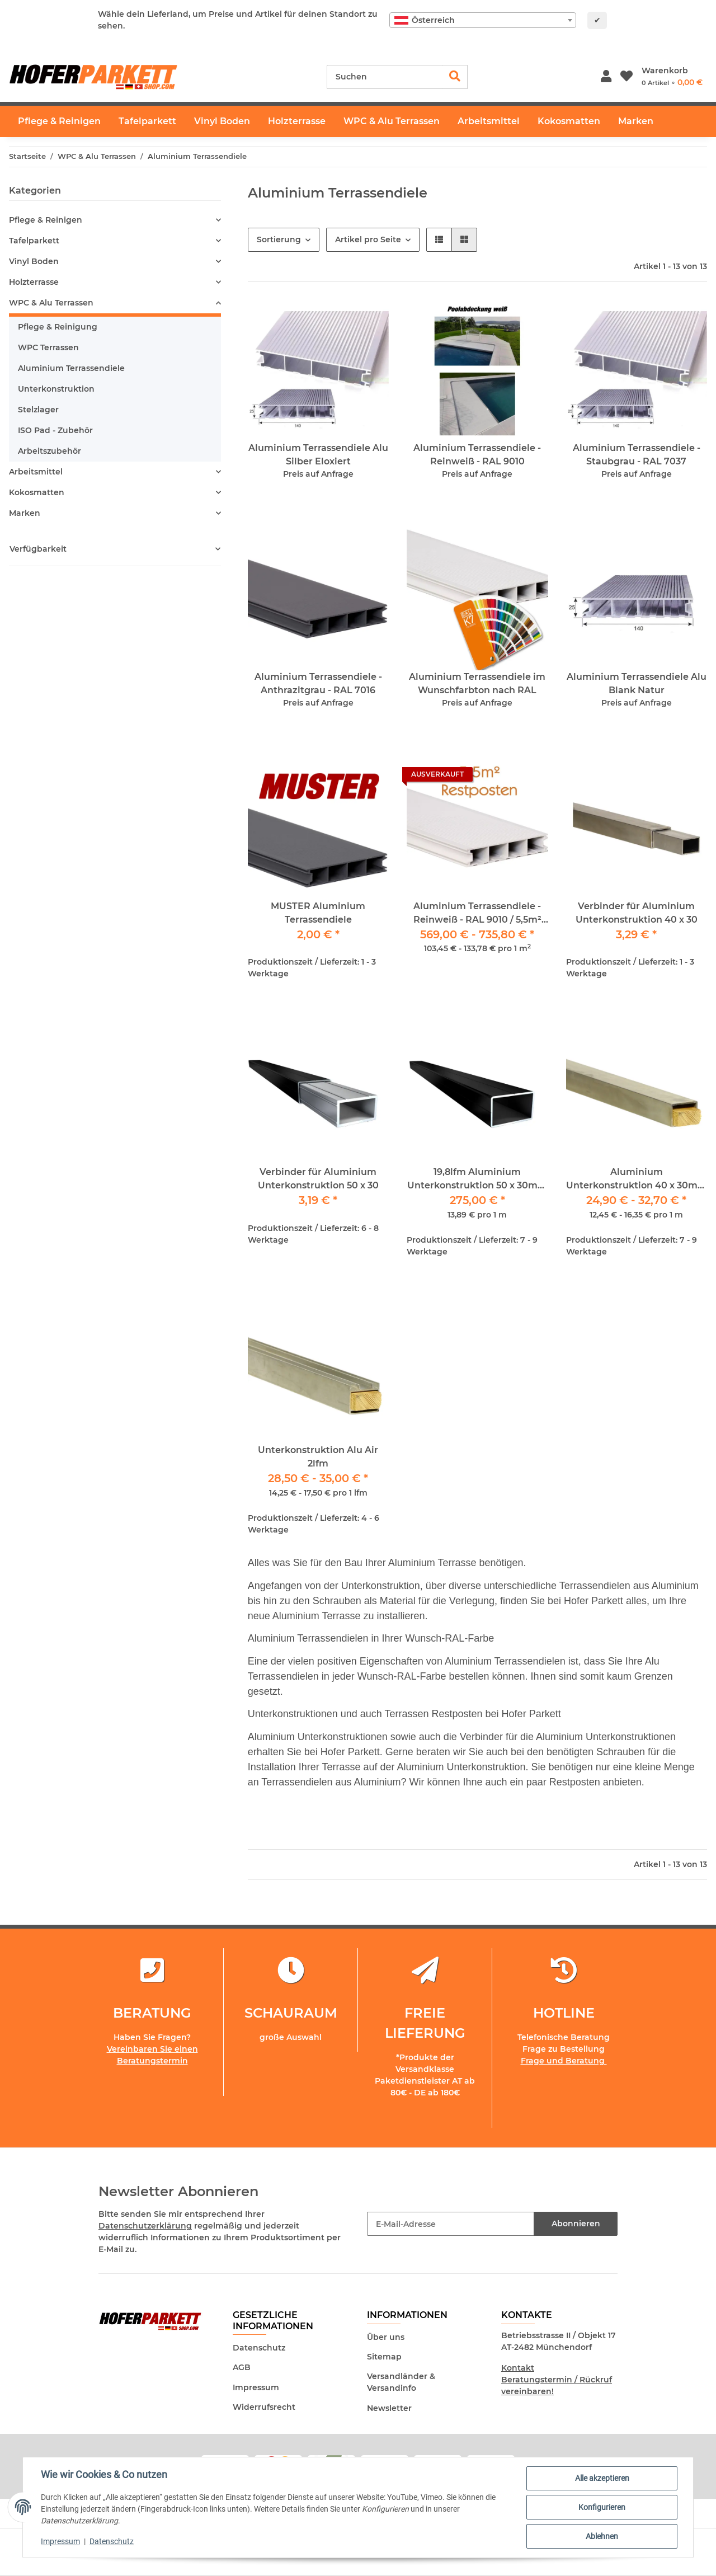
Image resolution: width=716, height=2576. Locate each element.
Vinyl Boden (34, 261)
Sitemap (384, 2357)
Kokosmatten (36, 492)
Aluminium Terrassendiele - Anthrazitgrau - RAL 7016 (318, 683)
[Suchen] (385, 77)
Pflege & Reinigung (57, 327)
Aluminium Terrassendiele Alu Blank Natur (636, 683)
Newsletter (389, 2408)
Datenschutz (259, 2348)
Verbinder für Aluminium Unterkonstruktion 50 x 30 (318, 1179)
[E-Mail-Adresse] (450, 2224)
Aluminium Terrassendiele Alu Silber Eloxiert (318, 455)
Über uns (385, 2337)
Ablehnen (602, 2536)
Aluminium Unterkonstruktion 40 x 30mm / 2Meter (636, 1179)
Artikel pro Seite (368, 239)
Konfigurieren (601, 2507)
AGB (242, 2367)
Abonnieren (576, 2223)
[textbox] (483, 20)
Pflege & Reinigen (45, 220)
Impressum (256, 2387)
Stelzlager (38, 410)
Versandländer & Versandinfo (401, 2382)
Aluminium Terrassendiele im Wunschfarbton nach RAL (477, 683)
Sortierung (279, 239)
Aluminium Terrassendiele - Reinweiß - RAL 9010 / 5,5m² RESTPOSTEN (477, 914)
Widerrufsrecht (264, 2407)
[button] (606, 77)
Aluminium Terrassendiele (71, 368)
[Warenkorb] (672, 76)
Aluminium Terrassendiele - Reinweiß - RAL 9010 (477, 455)
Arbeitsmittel (36, 472)
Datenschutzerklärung (145, 2226)
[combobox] (482, 20)
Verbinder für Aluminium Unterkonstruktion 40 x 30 (637, 913)
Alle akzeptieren (602, 2478)
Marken (24, 513)
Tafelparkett (34, 241)
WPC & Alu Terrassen (51, 303)
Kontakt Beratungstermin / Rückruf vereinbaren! (556, 2379)
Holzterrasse (34, 282)
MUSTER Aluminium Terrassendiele (318, 913)
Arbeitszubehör (49, 451)
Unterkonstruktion (56, 389)
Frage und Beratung (564, 2061)
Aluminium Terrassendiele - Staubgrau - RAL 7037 (636, 455)
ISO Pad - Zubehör (55, 430)
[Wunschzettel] (626, 77)
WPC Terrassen (48, 347)
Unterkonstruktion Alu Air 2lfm (318, 1457)
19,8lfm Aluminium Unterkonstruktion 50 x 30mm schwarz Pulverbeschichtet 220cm (477, 1179)
